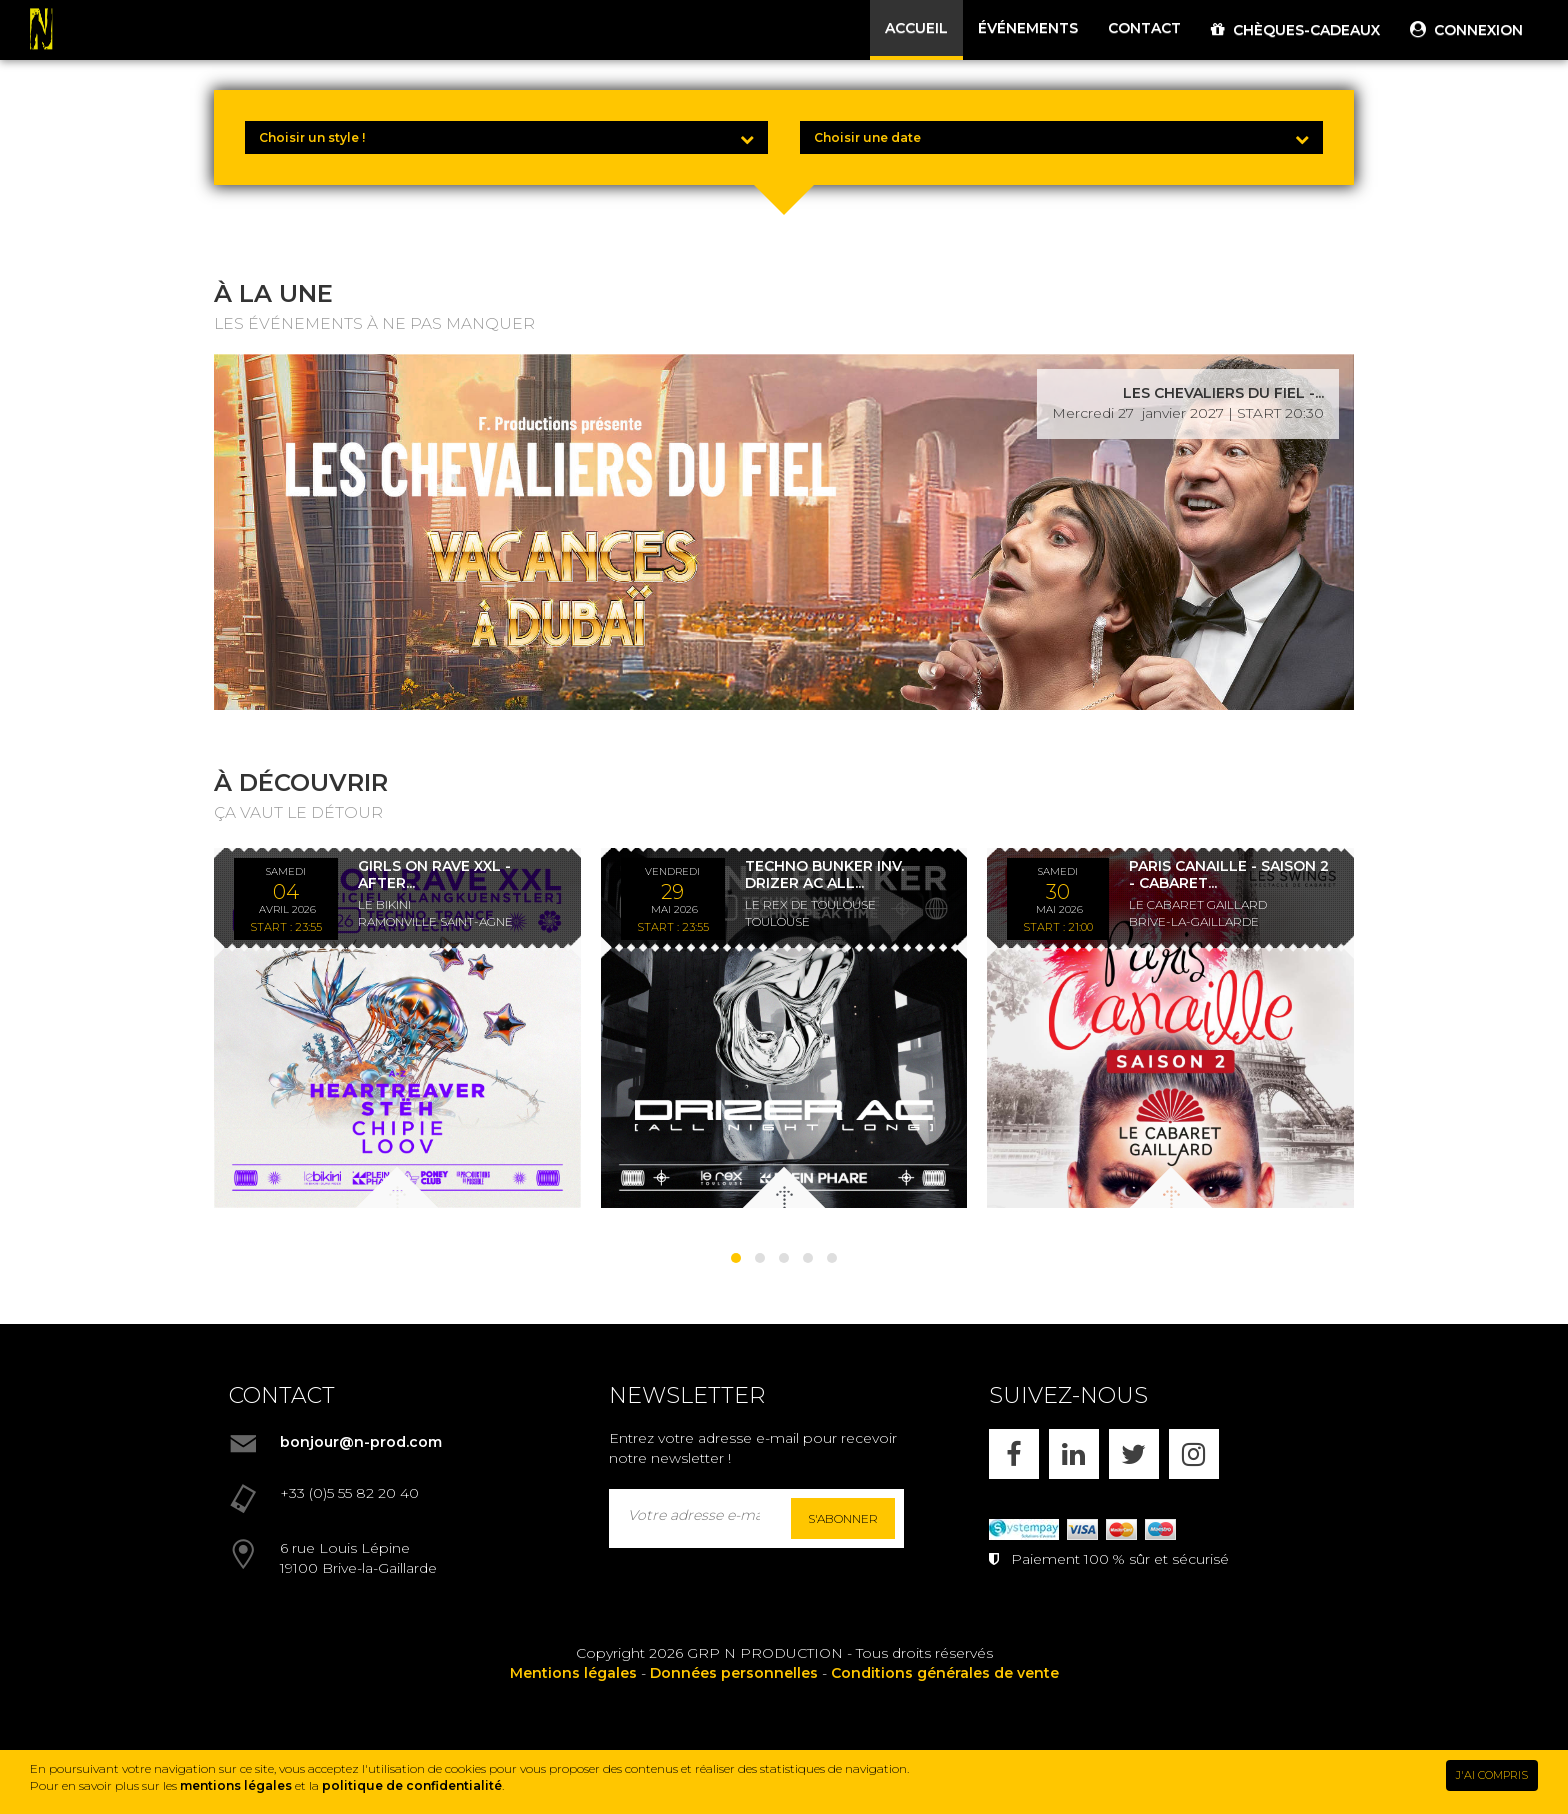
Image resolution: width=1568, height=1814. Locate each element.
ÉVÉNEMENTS (1028, 28)
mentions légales (236, 1785)
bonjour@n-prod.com (361, 1442)
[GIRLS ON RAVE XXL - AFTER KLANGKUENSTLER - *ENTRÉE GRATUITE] (397, 1028)
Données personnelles (734, 1673)
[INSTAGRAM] (1194, 1454)
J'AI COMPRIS (1492, 1775)
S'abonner (843, 1518)
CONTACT (1144, 28)
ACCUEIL (916, 28)
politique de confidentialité (412, 1785)
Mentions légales (573, 1673)
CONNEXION (1466, 30)
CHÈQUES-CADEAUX (1295, 30)
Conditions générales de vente (945, 1673)
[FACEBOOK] (1014, 1454)
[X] (1134, 1454)
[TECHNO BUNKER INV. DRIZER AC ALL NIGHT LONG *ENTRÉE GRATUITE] (784, 1028)
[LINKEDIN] (1074, 1454)
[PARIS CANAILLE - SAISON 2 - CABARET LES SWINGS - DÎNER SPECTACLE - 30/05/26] (1170, 1028)
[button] (736, 1258)
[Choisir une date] (1061, 137)
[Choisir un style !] (506, 137)
